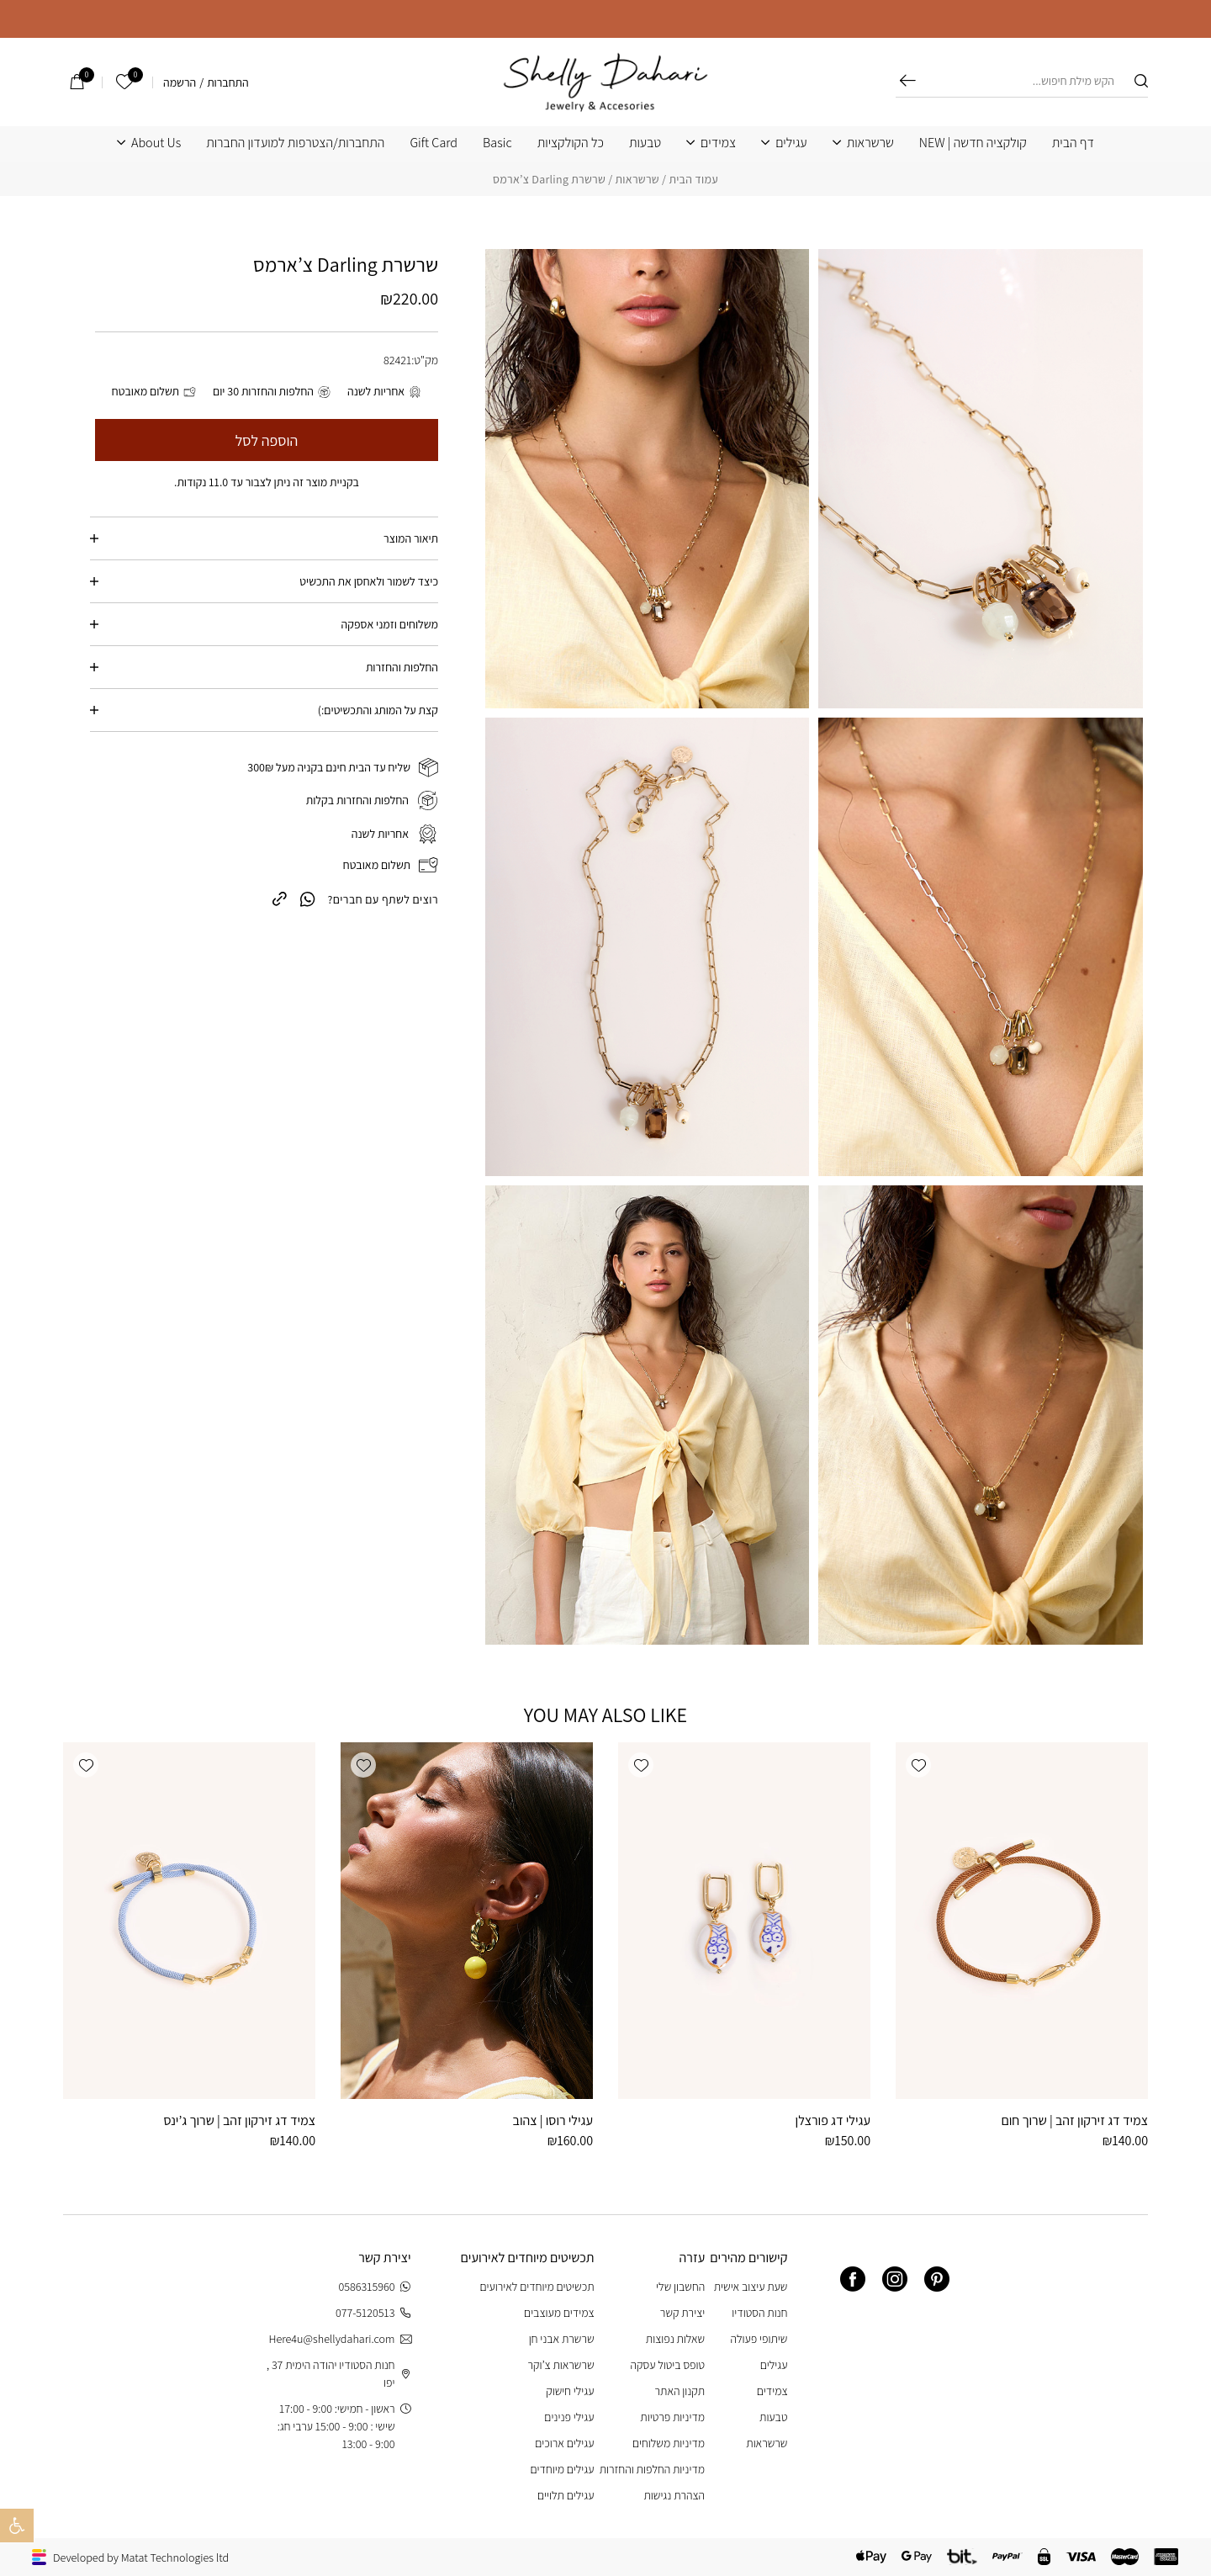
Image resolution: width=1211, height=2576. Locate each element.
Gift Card (433, 143)
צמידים (718, 143)
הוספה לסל (267, 440)
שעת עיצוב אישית (751, 2286)
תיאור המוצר (410, 538)
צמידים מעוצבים (559, 2312)
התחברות (228, 82)
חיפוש (908, 81)
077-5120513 (373, 2313)
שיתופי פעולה (759, 2338)
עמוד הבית (693, 179)
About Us (156, 143)
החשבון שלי (680, 2286)
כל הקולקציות (570, 143)
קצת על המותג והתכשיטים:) (378, 710)
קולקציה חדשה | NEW (973, 143)
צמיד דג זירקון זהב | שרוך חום (1074, 2120)
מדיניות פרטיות (672, 2417)
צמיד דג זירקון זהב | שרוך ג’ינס (239, 2120)
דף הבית (1073, 143)
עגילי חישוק (570, 2390)
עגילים (790, 143)
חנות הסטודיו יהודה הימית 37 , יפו (339, 2373)
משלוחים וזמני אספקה (389, 624)
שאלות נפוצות (675, 2338)
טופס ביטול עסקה (667, 2364)
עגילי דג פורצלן (833, 2120)
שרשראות (870, 143)
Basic (497, 143)
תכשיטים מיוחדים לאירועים (536, 2286)
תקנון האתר (680, 2390)
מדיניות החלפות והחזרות (652, 2469)
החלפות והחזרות (402, 667)
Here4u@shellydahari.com (339, 2339)
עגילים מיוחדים (562, 2469)
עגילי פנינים (569, 2417)
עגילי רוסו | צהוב (553, 2120)
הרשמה (179, 82)
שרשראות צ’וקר (560, 2364)
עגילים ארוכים (564, 2443)
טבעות (645, 143)
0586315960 (375, 2287)
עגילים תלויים (566, 2495)
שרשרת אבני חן (562, 2338)
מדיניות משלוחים (668, 2443)
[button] (918, 1765)
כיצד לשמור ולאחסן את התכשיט (368, 581)
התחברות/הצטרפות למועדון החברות (295, 143)
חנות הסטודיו (759, 2312)
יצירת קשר (682, 2312)
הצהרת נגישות (674, 2495)
